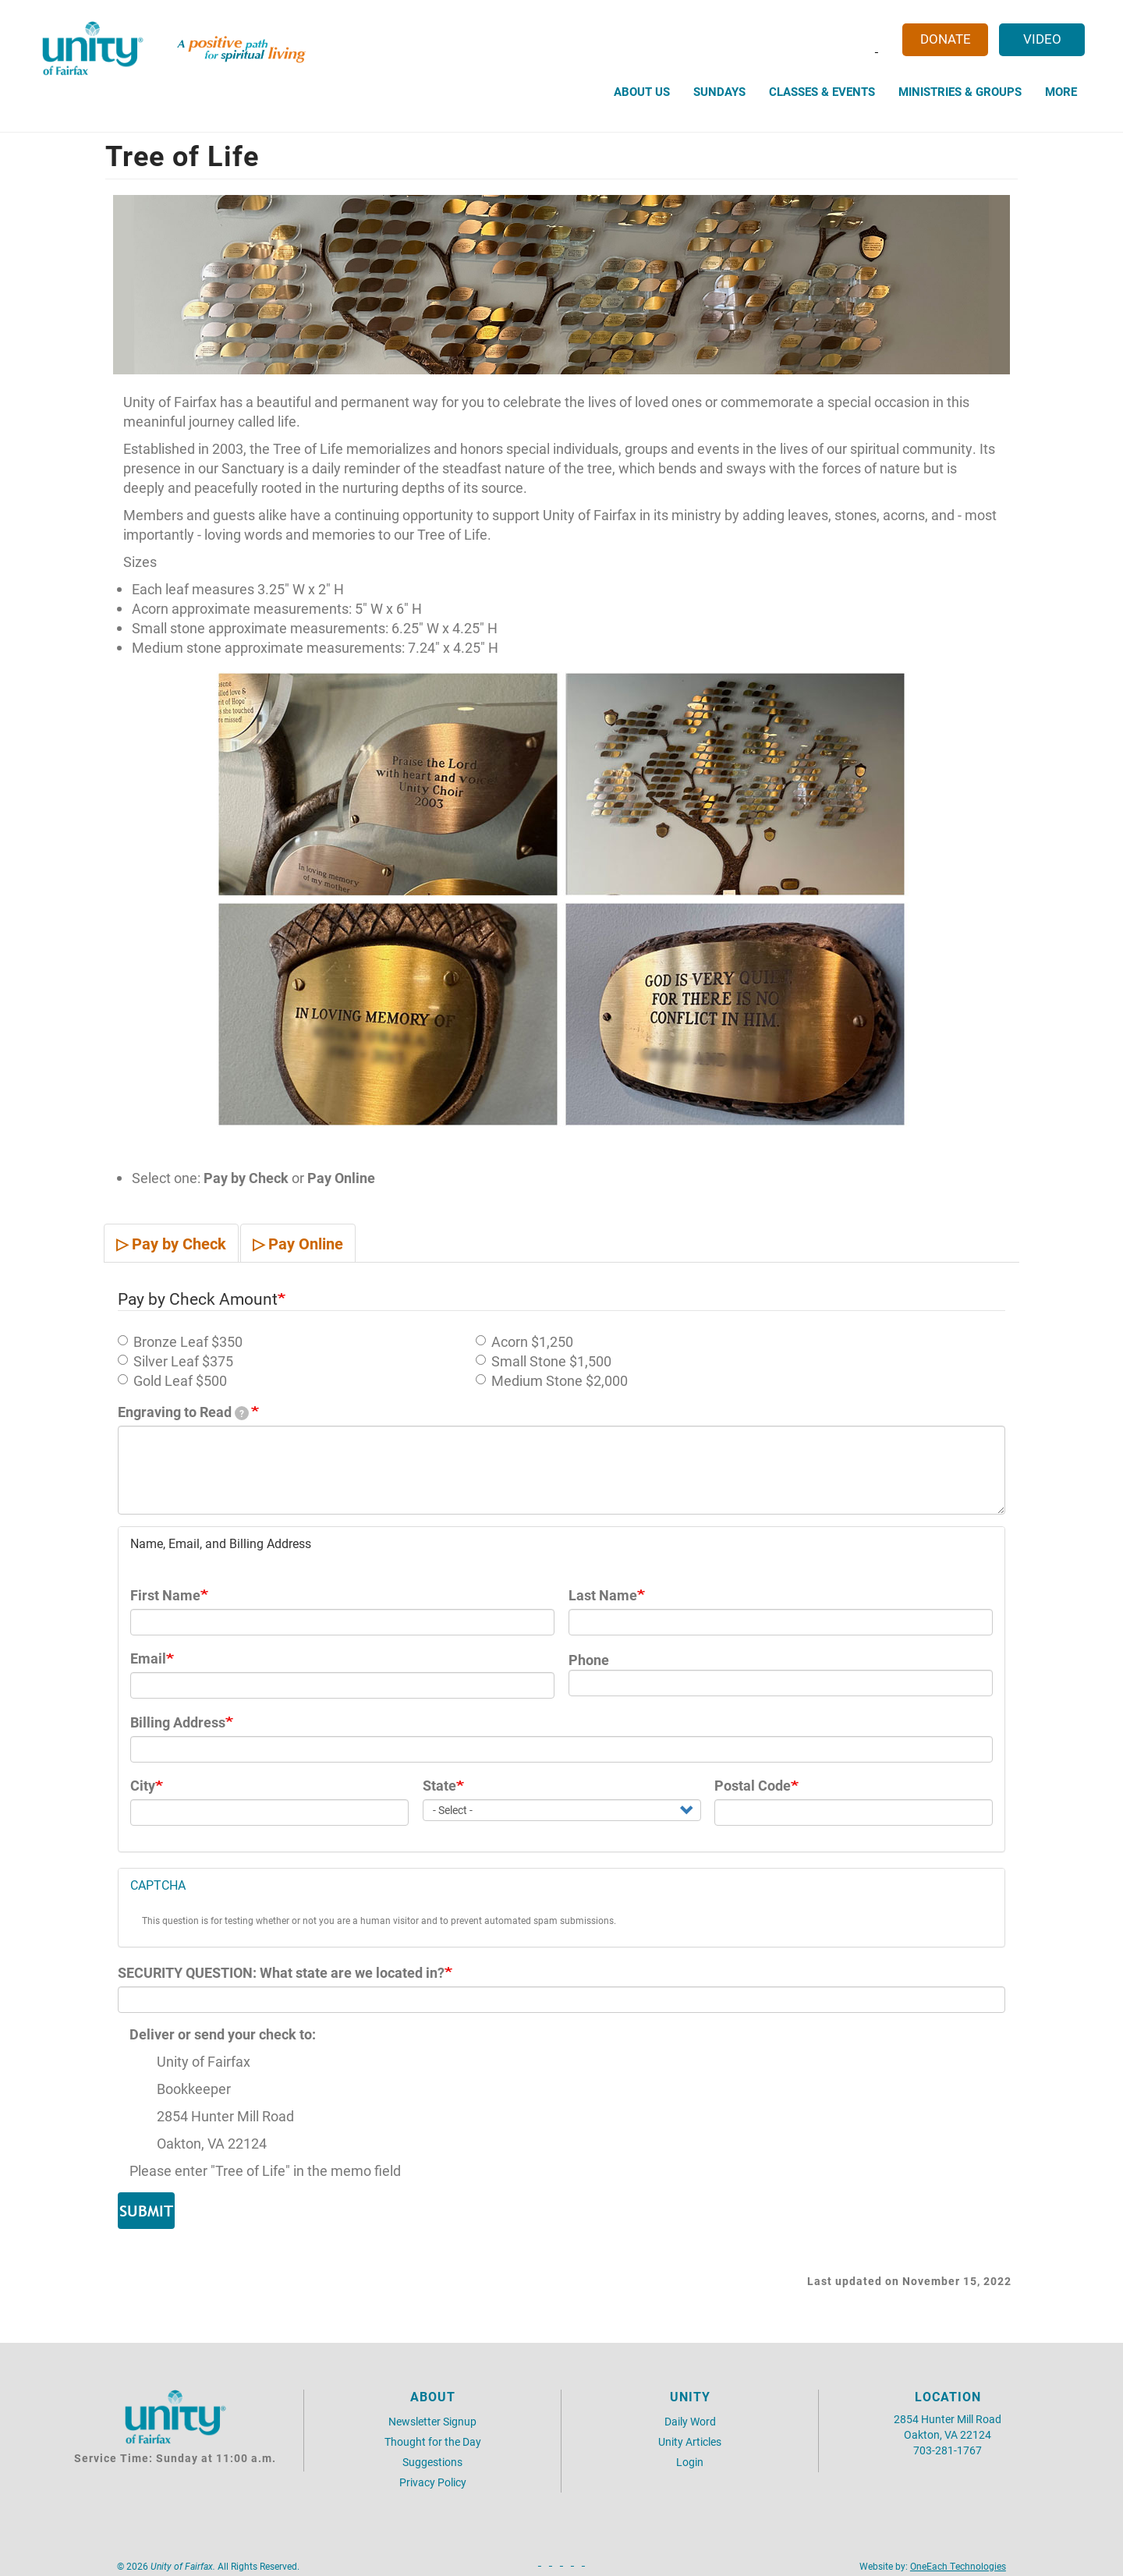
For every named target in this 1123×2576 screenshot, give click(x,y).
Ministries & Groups (960, 91)
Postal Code (752, 1786)
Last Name (603, 1595)
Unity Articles (689, 2441)
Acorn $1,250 (524, 1342)
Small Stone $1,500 (543, 1361)
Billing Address (177, 1722)
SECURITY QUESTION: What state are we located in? (281, 1973)
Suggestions (432, 2461)
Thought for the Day (432, 2441)
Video (1042, 39)
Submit (146, 2211)
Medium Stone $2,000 (552, 1381)
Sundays (719, 91)
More (1061, 91)
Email (148, 1658)
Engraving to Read (183, 1412)
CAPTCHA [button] (158, 1884)
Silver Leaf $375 (175, 1361)
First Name (165, 1595)
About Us (642, 91)
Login (689, 2461)
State (439, 1786)
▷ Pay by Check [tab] (171, 1243)
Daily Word (690, 2421)
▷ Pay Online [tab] (298, 1243)
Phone (589, 1660)
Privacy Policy (432, 2482)
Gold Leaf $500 (172, 1381)
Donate (945, 39)
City (142, 1786)
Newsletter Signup (432, 2421)
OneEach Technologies (958, 2566)
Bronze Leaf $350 (180, 1342)
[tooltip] (242, 1413)
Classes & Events (822, 91)
